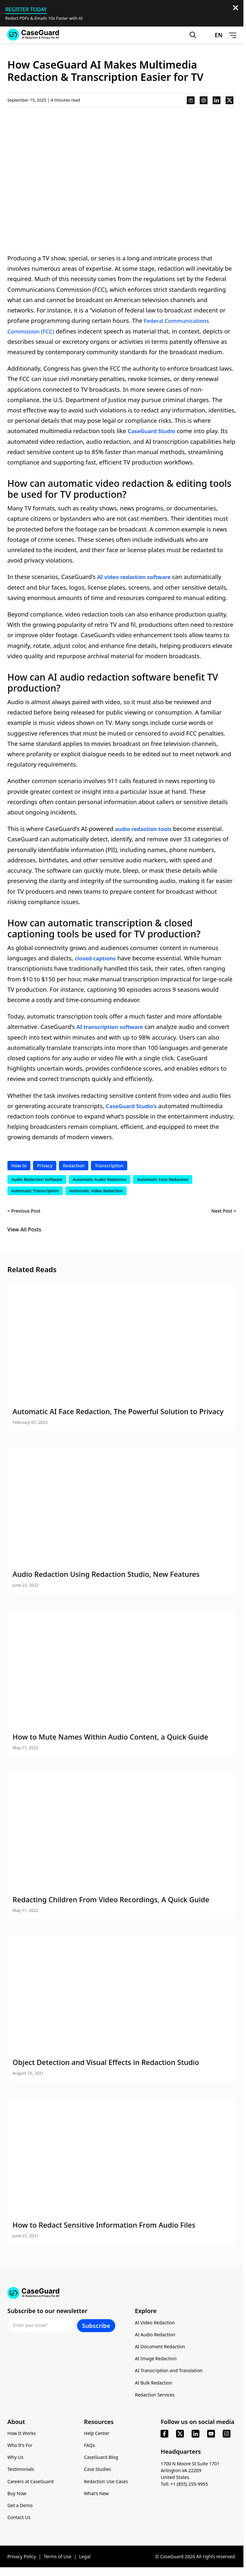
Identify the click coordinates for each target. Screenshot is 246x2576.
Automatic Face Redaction (162, 1180)
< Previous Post (23, 1211)
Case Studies (97, 2472)
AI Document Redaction (160, 2349)
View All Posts (24, 1230)
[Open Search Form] (192, 35)
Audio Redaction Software (36, 1180)
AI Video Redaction (155, 2325)
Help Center (96, 2436)
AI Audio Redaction (155, 2337)
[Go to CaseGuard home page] (33, 35)
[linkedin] (195, 2436)
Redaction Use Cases (106, 2484)
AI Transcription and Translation (169, 2373)
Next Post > (223, 1211)
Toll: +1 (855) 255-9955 (184, 2486)
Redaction (73, 1166)
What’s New (96, 2496)
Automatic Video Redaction (96, 1191)
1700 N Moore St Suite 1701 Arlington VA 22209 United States (190, 2473)
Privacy (44, 1166)
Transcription (109, 1166)
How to (19, 1166)
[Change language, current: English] (212, 35)
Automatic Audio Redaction (100, 1180)
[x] (180, 2436)
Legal (84, 2559)
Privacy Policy (21, 2559)
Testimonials (20, 2472)
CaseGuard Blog (101, 2460)
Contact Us (18, 2520)
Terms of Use (58, 2559)
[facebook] (164, 2436)
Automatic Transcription (35, 1191)
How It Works (21, 2436)
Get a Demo (20, 2508)
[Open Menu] (232, 35)
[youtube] (211, 2436)
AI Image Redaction (156, 2361)
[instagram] (226, 2436)
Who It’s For (20, 2448)
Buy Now (16, 2496)
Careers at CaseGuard (30, 2484)
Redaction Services (155, 2397)
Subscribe (96, 2328)
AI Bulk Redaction (153, 2385)
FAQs (89, 2448)
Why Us (15, 2460)
